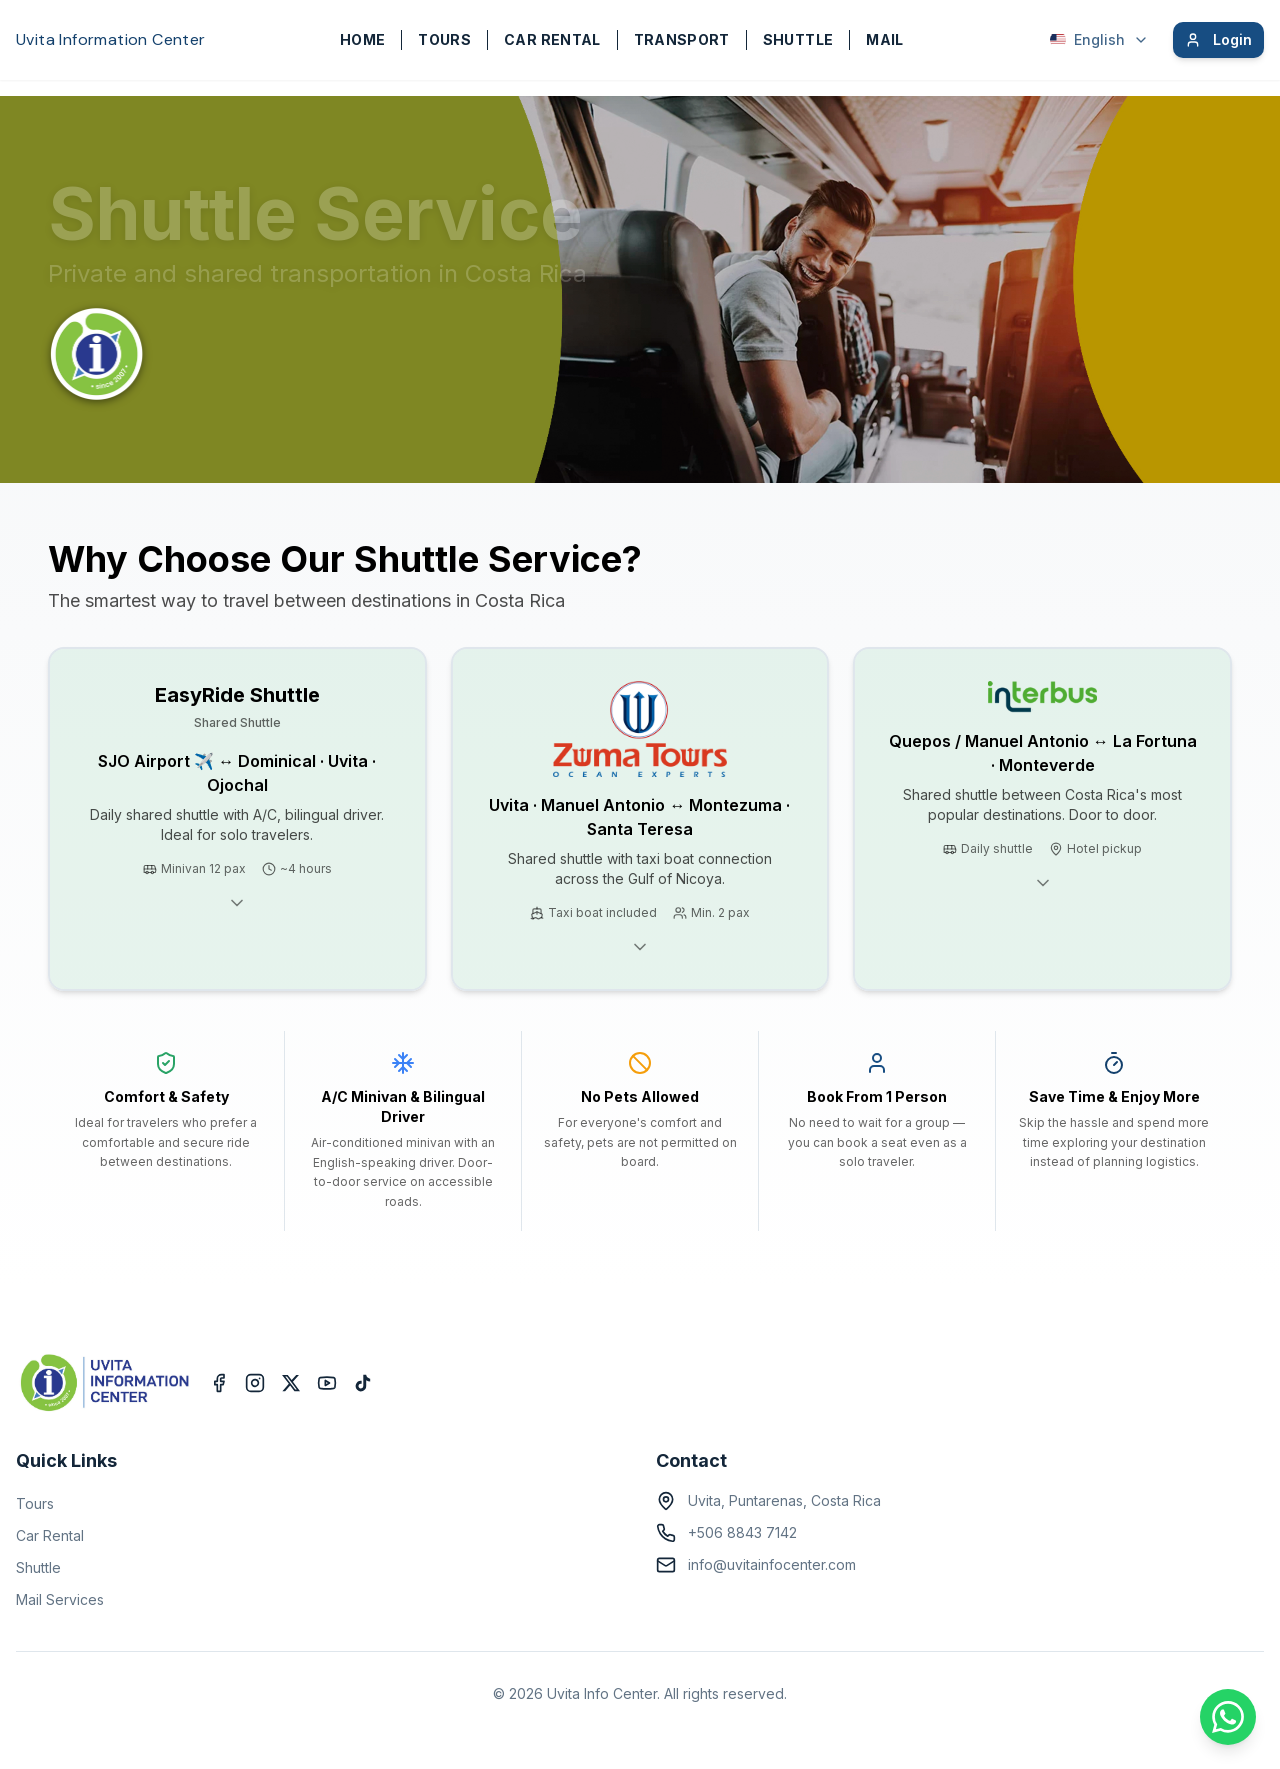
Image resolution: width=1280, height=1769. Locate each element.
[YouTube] (327, 1383)
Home (362, 39)
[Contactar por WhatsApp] (1228, 1717)
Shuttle (798, 39)
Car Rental (552, 39)
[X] (291, 1383)
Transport (682, 39)
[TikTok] (363, 1383)
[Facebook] (219, 1383)
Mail (884, 39)
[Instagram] (255, 1383)
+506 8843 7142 (742, 1532)
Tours (444, 39)
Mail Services (60, 1599)
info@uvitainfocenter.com (772, 1564)
